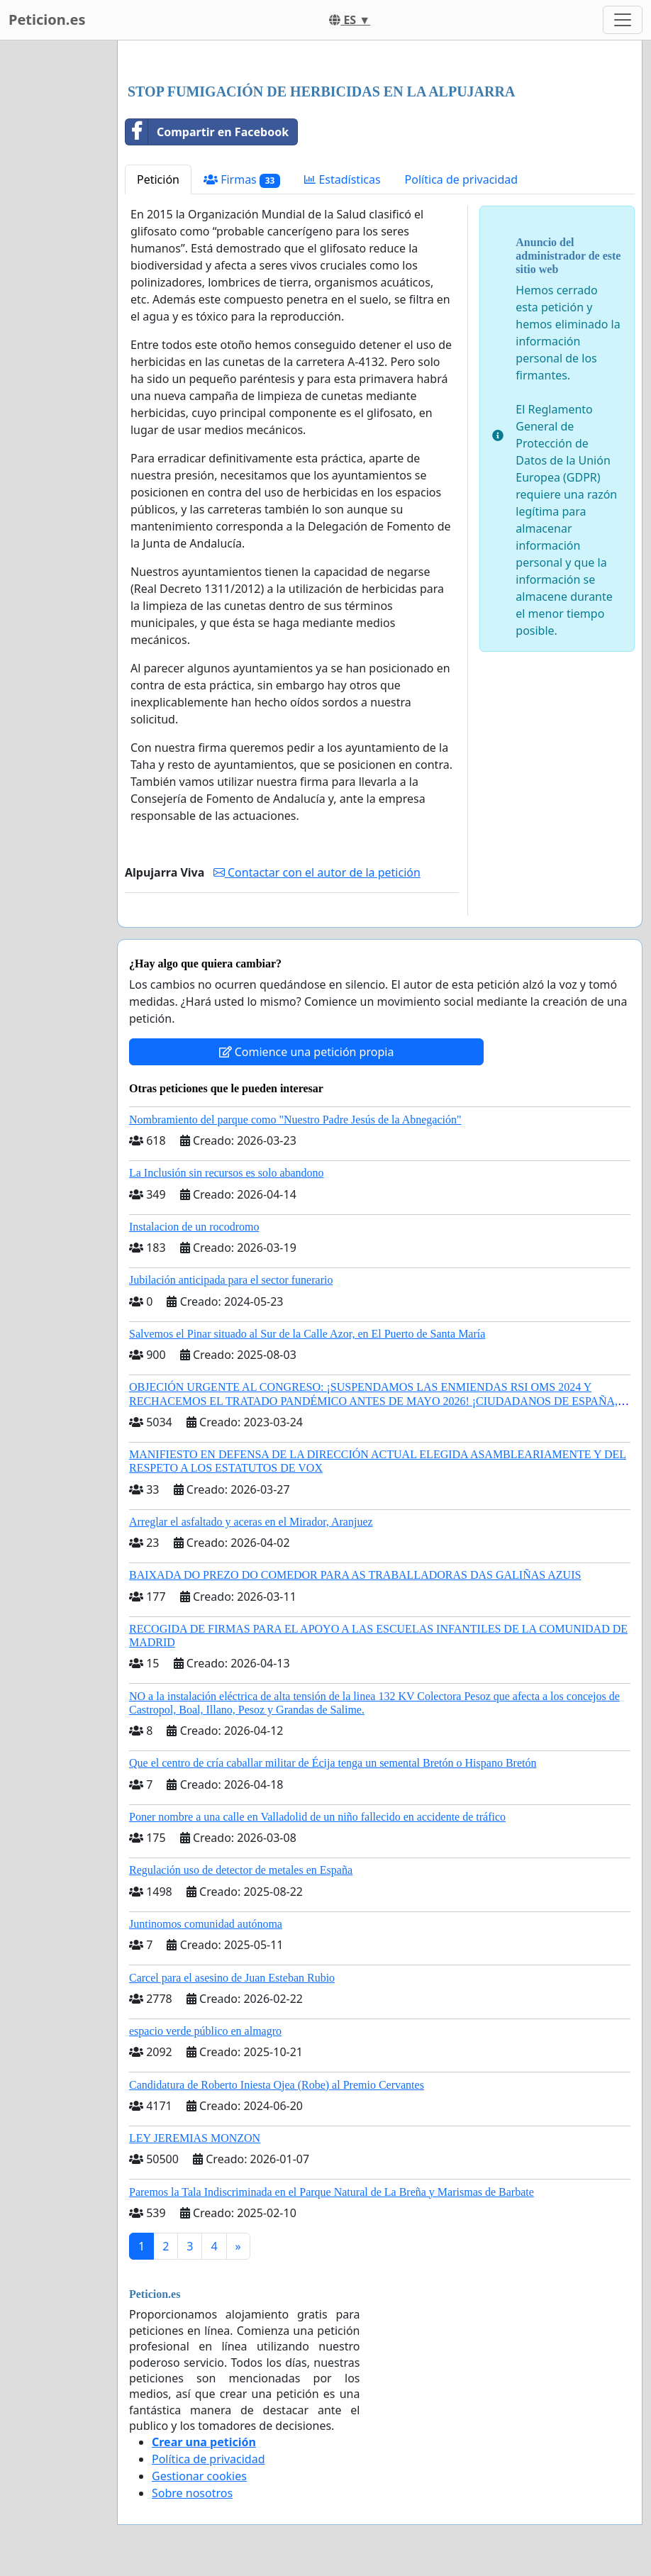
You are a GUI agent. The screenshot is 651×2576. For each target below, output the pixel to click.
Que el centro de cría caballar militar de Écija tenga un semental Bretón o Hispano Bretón (332, 1763)
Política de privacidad (461, 179)
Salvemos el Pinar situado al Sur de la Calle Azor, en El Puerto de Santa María (307, 1334)
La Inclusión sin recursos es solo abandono (226, 1173)
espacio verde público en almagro (205, 2031)
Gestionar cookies (199, 2476)
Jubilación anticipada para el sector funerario (231, 1280)
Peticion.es (47, 19)
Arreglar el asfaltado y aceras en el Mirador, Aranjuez (251, 1522)
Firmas (242, 180)
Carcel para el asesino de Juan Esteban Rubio (232, 1978)
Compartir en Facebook (207, 132)
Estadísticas (342, 179)
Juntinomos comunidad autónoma (205, 1924)
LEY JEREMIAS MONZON (194, 2138)
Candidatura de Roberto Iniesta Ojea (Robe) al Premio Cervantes (276, 2085)
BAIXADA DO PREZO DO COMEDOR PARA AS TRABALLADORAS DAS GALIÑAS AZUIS (355, 1575)
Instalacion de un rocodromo (194, 1227)
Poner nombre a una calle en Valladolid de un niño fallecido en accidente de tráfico (317, 1817)
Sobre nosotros (192, 2493)
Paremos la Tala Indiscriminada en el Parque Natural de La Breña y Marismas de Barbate (331, 2192)
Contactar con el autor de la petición (317, 872)
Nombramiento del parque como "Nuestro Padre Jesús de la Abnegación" (295, 1120)
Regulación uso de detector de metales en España (240, 1870)
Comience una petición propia (306, 1052)
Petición (158, 179)
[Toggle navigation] (622, 20)
